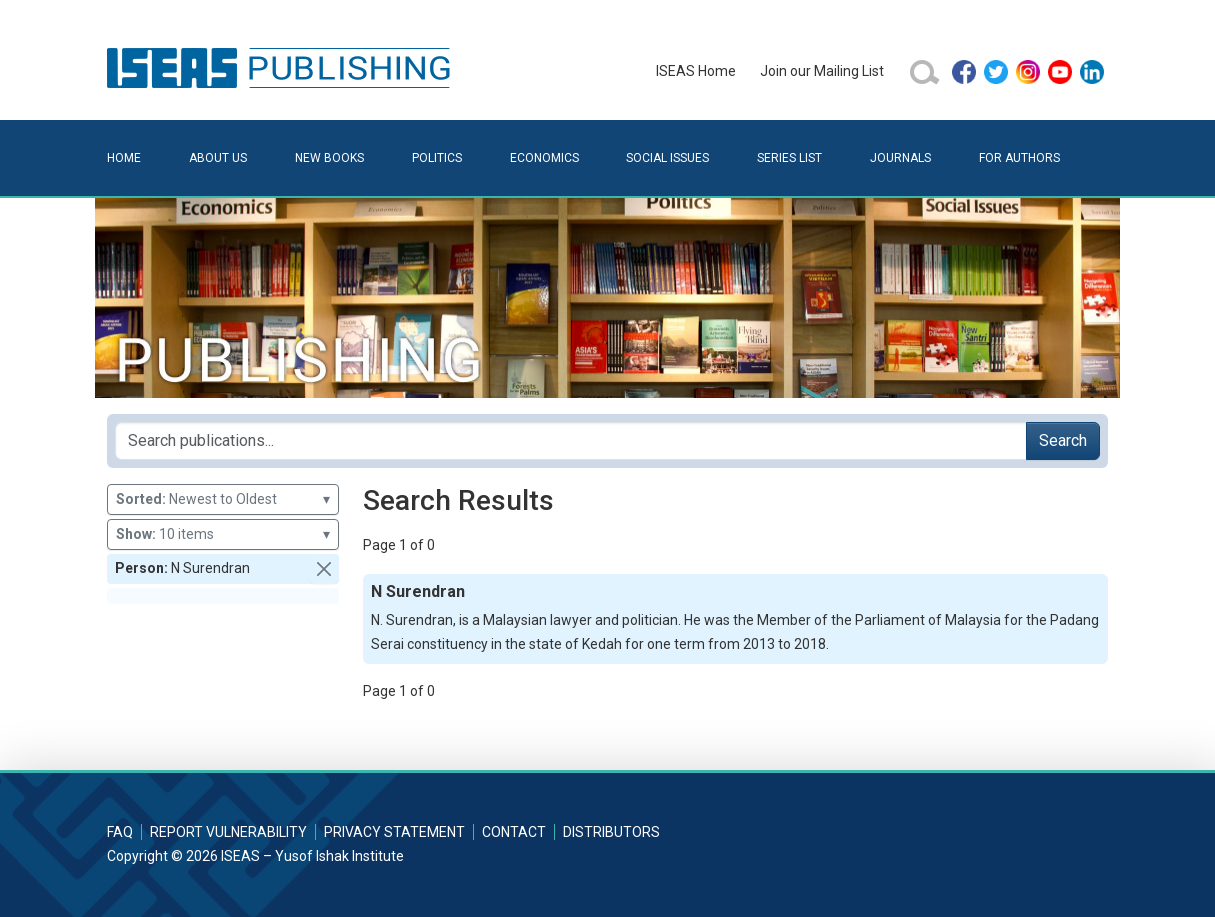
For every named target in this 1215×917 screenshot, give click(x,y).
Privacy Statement (394, 832)
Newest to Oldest (223, 499)
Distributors (611, 832)
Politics (437, 158)
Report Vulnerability (228, 832)
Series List (789, 158)
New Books (329, 158)
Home (124, 158)
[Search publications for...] (571, 441)
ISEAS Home (696, 71)
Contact (514, 832)
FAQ (120, 832)
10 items (223, 534)
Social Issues (667, 158)
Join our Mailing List (822, 71)
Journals (900, 158)
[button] (324, 569)
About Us (218, 158)
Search (1063, 440)
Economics (544, 158)
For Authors (1019, 158)
